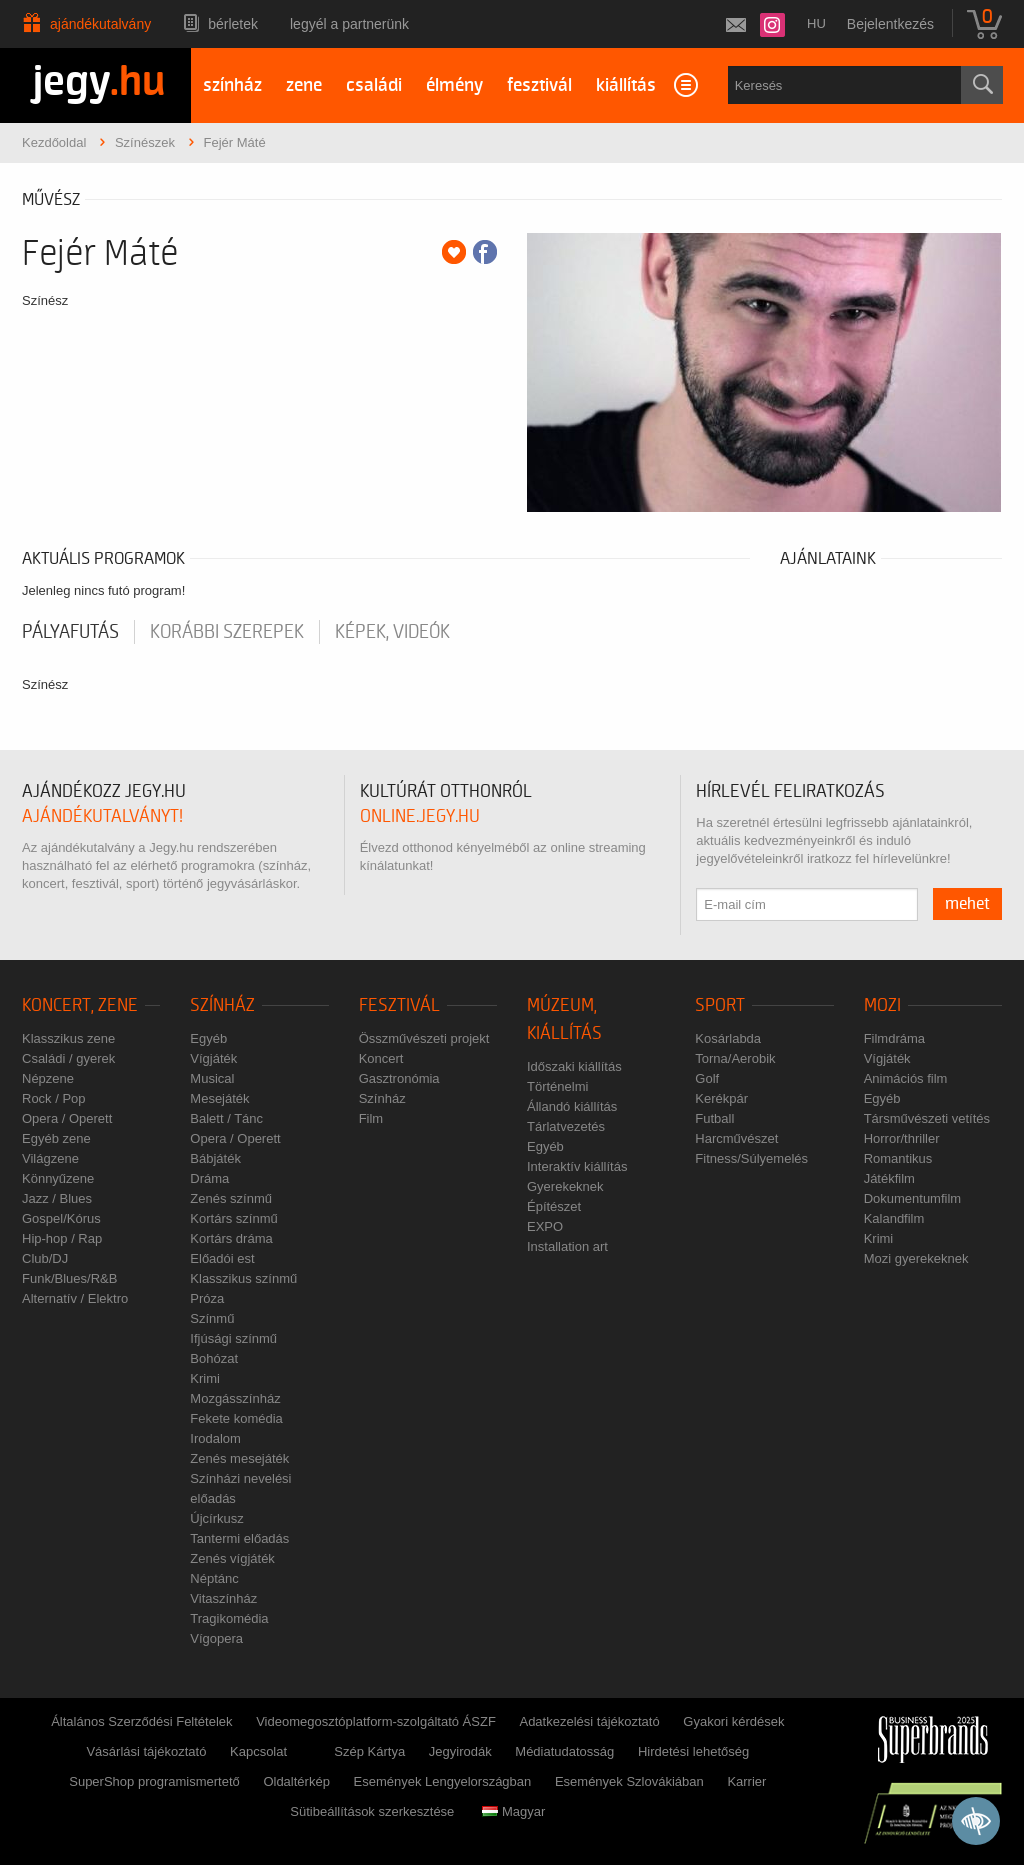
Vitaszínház (223, 1598)
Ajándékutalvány (100, 24)
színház (232, 85)
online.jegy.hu (420, 816)
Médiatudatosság (564, 1751)
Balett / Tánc (226, 1118)
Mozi (882, 1005)
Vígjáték (213, 1058)
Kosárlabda (728, 1038)
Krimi (205, 1378)
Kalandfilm (894, 1218)
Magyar (513, 1811)
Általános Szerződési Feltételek (141, 1721)
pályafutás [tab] (70, 632)
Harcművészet (736, 1138)
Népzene (48, 1078)
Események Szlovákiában (629, 1781)
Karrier (746, 1781)
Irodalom (215, 1438)
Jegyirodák (460, 1751)
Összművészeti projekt (424, 1038)
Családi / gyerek (68, 1058)
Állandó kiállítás (572, 1106)
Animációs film (906, 1078)
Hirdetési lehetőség (693, 1751)
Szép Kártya (369, 1751)
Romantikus (898, 1158)
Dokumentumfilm (913, 1198)
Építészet (554, 1206)
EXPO (545, 1226)
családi (374, 85)
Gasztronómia (399, 1078)
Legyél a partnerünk (349, 24)
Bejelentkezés (890, 24)
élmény (454, 85)
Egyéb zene (56, 1138)
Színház (222, 1005)
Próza (207, 1298)
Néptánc (214, 1578)
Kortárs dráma (231, 1238)
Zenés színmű (231, 1198)
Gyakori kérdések (733, 1721)
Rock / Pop (54, 1098)
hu (816, 23)
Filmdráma (894, 1038)
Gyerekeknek (565, 1186)
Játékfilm (889, 1178)
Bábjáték (215, 1158)
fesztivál (539, 85)
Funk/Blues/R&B (69, 1278)
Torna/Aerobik (735, 1058)
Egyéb (208, 1038)
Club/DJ (45, 1258)
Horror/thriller (902, 1138)
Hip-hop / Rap (62, 1238)
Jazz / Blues (57, 1198)
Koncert (381, 1058)
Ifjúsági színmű (233, 1338)
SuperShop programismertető (154, 1781)
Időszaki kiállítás (574, 1066)
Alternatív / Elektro (75, 1298)
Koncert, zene (80, 1005)
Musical (212, 1078)
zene (304, 85)
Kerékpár (721, 1098)
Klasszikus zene (68, 1038)
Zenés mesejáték (239, 1458)
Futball (714, 1118)
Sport (720, 1005)
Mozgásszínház (235, 1398)
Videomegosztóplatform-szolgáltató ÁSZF (376, 1721)
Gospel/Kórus (61, 1218)
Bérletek (233, 24)
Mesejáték (219, 1098)
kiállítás (626, 85)
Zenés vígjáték (232, 1558)
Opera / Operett (67, 1118)
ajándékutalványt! (102, 816)
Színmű (212, 1318)
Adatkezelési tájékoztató (589, 1721)
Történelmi (557, 1086)
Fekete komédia (236, 1418)
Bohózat (214, 1358)
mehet (967, 904)
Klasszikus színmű (243, 1278)
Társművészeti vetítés (927, 1118)
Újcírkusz (216, 1518)
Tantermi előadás (239, 1538)
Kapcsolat (258, 1751)
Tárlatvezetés (566, 1126)
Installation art (567, 1246)
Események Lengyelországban (443, 1781)
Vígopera (216, 1638)
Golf (707, 1078)
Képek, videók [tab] (392, 632)
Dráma (209, 1178)
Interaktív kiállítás (577, 1166)
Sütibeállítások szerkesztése (372, 1811)
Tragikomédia (229, 1618)
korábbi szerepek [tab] (227, 632)
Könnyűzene (58, 1178)
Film (371, 1118)
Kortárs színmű (233, 1218)
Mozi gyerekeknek (916, 1258)
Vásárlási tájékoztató (146, 1751)
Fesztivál (399, 1005)
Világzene (50, 1158)
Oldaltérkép (296, 1781)
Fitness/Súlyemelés (751, 1158)
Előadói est (222, 1258)
